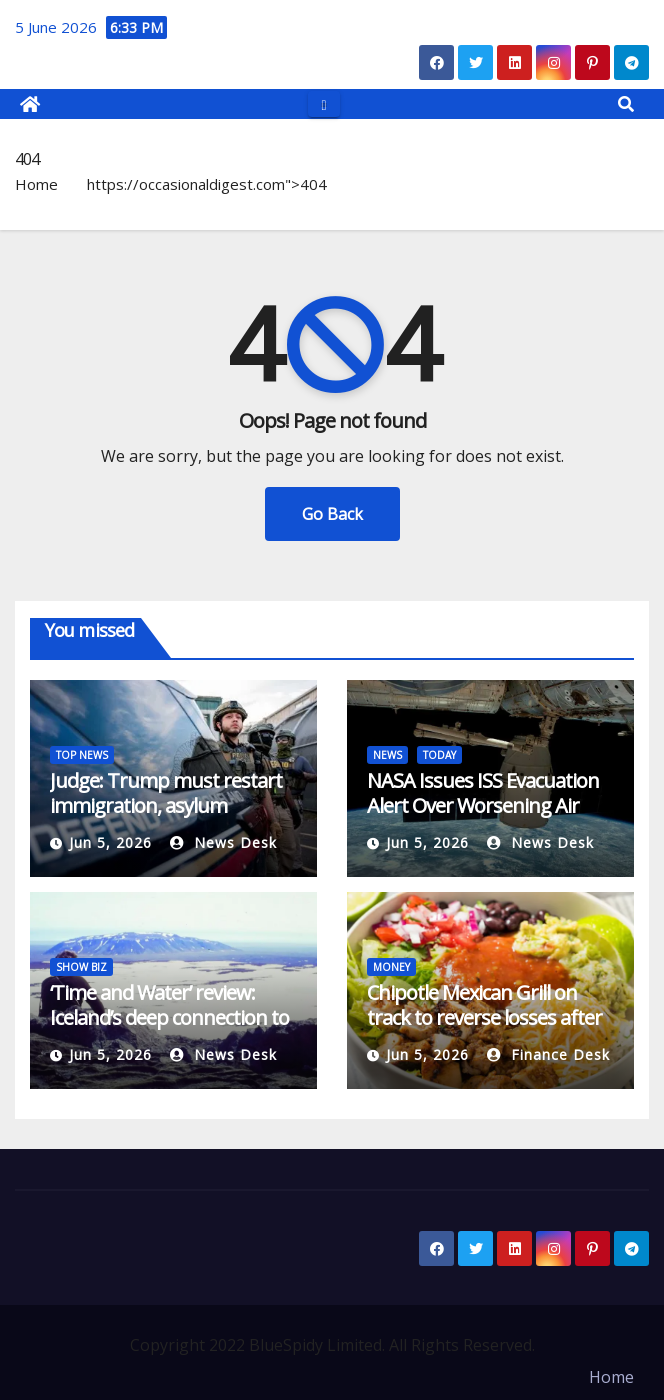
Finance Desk (548, 1054)
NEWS (387, 755)
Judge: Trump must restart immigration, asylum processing (166, 805)
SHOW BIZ (81, 967)
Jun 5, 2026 (110, 842)
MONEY (391, 967)
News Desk (223, 842)
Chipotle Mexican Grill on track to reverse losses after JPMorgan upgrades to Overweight (484, 1030)
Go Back (332, 514)
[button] (626, 104)
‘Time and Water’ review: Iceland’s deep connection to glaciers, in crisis (169, 1017)
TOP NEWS (82, 755)
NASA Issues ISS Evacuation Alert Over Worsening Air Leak (483, 805)
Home (36, 184)
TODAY (439, 755)
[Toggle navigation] (323, 103)
